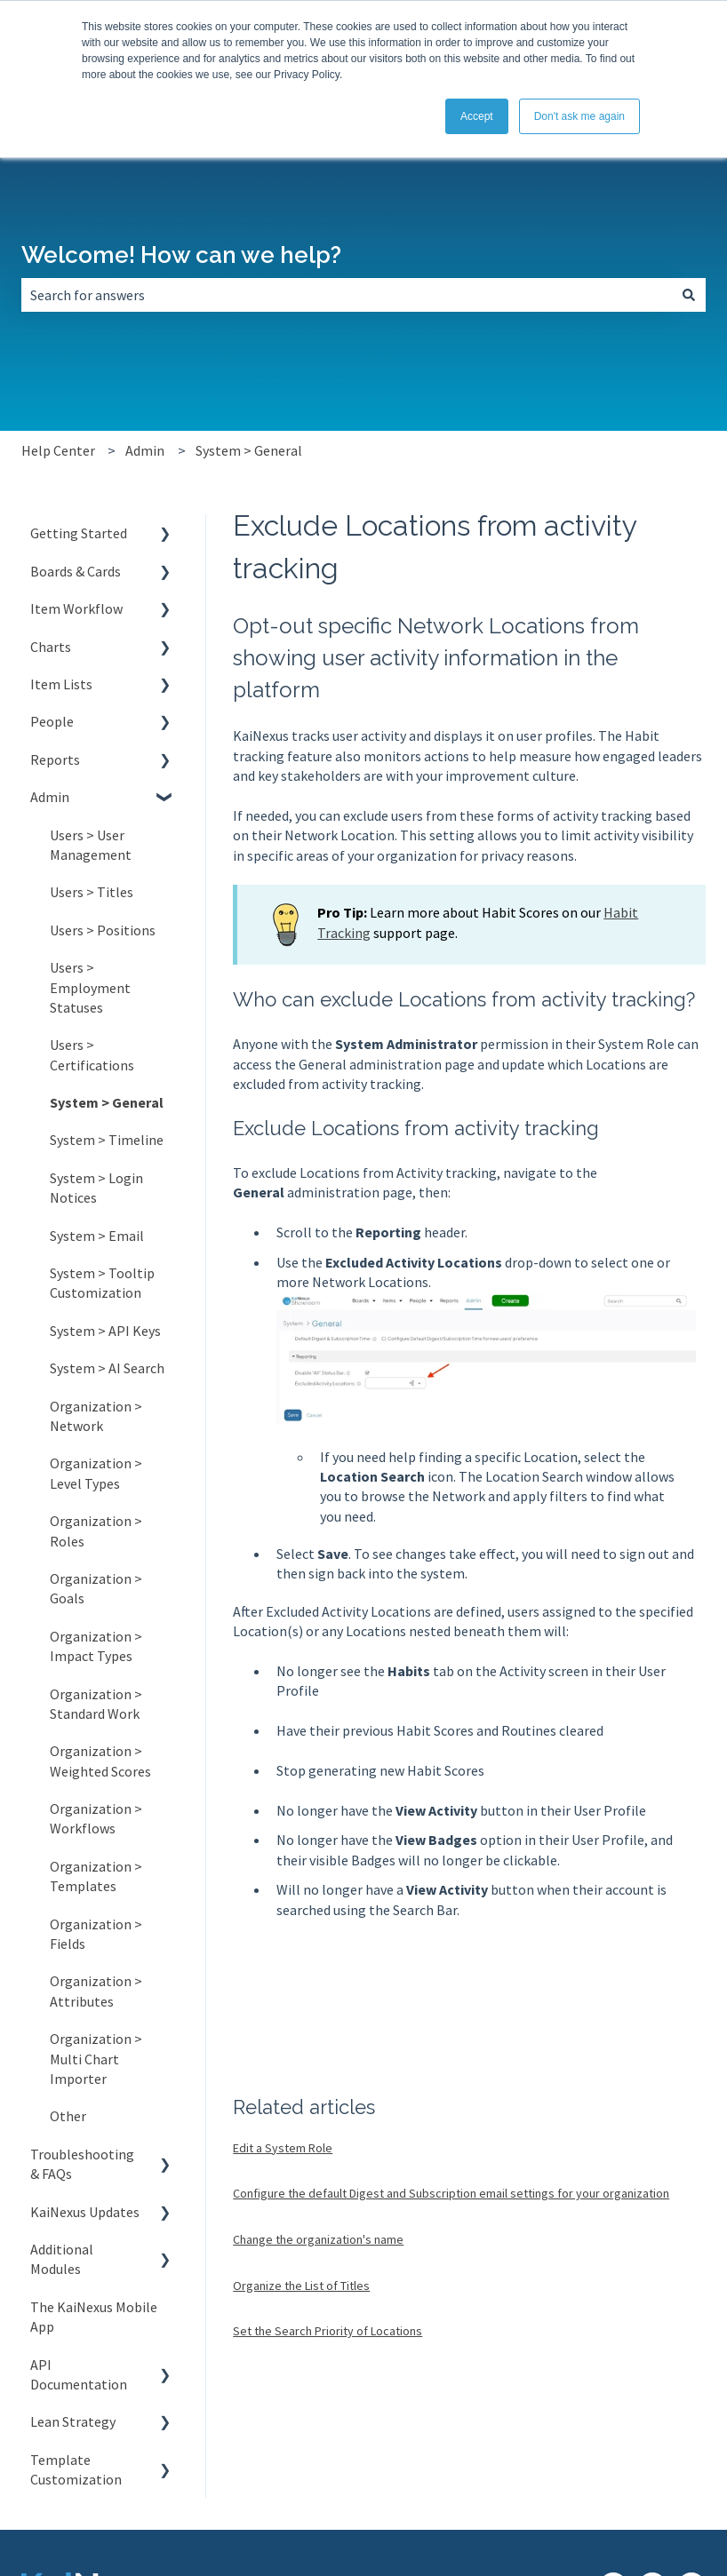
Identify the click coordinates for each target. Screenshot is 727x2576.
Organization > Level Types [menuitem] (96, 1472)
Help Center (58, 450)
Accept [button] (476, 116)
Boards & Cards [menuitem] (75, 571)
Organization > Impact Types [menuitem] (96, 1646)
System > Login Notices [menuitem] (96, 1187)
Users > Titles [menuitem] (91, 892)
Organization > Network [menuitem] (96, 1416)
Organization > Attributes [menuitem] (96, 1990)
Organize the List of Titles (301, 2286)
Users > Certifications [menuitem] (92, 1054)
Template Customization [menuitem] (76, 2469)
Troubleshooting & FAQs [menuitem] (82, 2163)
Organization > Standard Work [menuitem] (96, 1703)
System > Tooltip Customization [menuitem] (102, 1282)
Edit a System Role (282, 2148)
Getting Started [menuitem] (78, 533)
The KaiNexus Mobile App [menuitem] (93, 2316)
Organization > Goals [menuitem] (96, 1588)
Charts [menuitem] (50, 647)
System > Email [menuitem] (97, 1235)
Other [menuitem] (68, 2116)
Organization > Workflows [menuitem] (96, 1818)
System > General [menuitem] (107, 1102)
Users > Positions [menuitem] (103, 930)
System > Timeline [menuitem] (107, 1140)
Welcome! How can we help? (181, 255)
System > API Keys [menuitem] (105, 1331)
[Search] (689, 295)
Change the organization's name (318, 2239)
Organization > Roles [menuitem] (96, 1530)
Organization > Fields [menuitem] (96, 1933)
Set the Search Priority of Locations (327, 2331)
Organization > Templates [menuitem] (96, 1876)
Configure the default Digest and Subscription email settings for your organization (451, 2193)
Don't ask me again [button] (579, 116)
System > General (249, 450)
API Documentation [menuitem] (78, 2374)
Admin (144, 450)
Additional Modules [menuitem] (61, 2259)
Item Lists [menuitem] (61, 684)
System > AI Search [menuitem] (107, 1368)
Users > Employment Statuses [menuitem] (90, 987)
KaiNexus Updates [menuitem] (85, 2212)
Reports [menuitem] (55, 759)
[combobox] (346, 295)
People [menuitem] (52, 721)
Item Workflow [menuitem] (76, 608)
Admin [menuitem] (49, 797)
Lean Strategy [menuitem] (73, 2421)
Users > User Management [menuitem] (91, 844)
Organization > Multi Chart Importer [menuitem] (96, 2058)
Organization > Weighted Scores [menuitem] (100, 1760)
